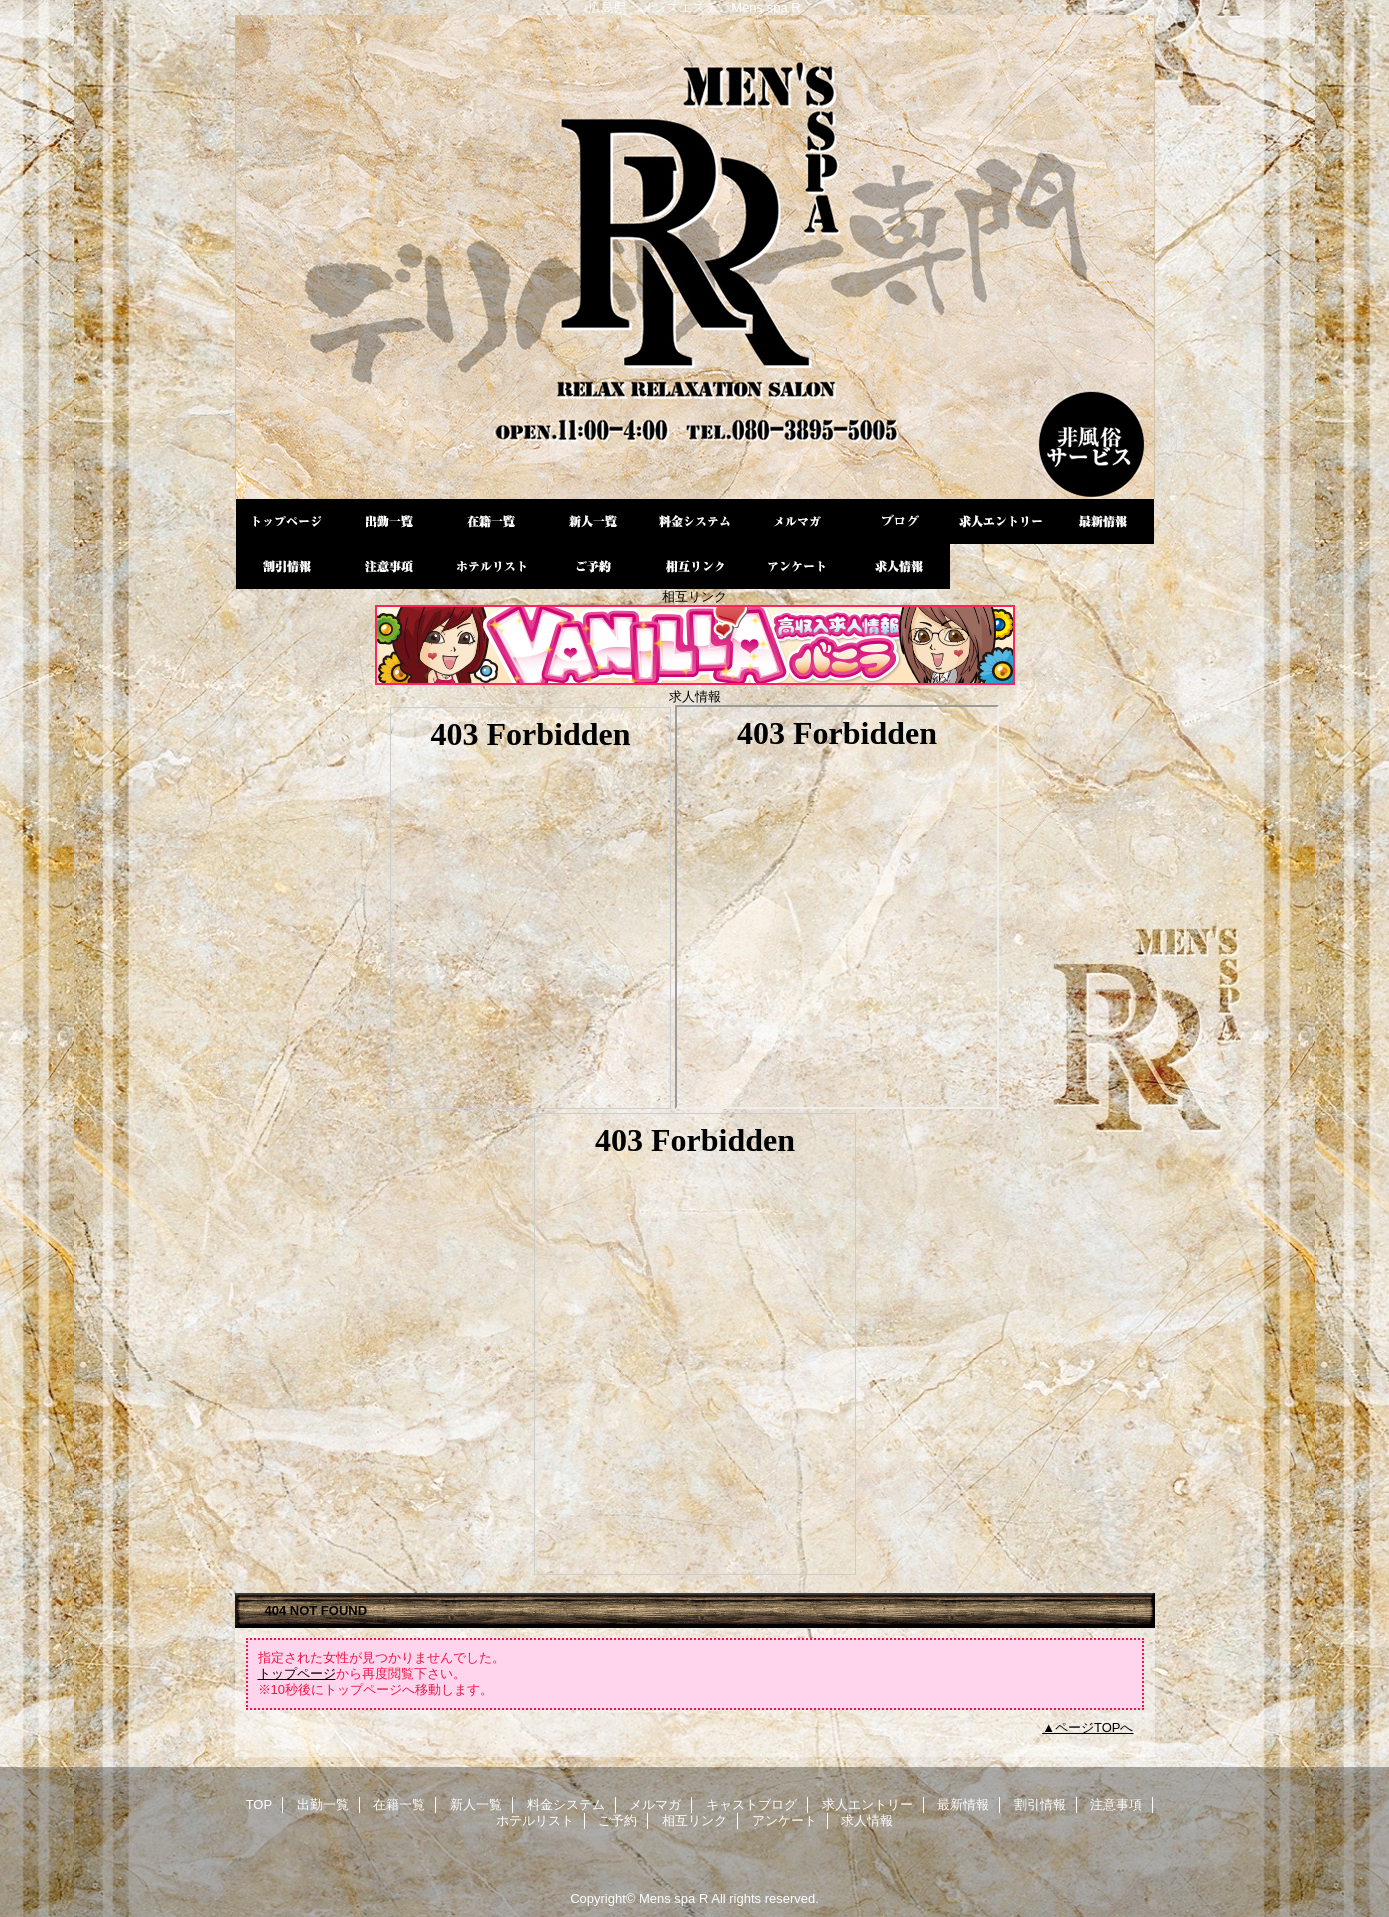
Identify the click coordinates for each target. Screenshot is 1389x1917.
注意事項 (389, 566)
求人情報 (899, 566)
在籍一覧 (491, 521)
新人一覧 (593, 521)
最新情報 (1103, 521)
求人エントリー (1001, 521)
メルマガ (797, 521)
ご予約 (593, 566)
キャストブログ (899, 521)
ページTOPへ (1094, 1727)
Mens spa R (695, 257)
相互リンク (695, 566)
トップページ (297, 1673)
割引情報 (287, 566)
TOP (287, 521)
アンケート (797, 566)
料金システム (695, 521)
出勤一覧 (389, 521)
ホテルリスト (491, 566)
